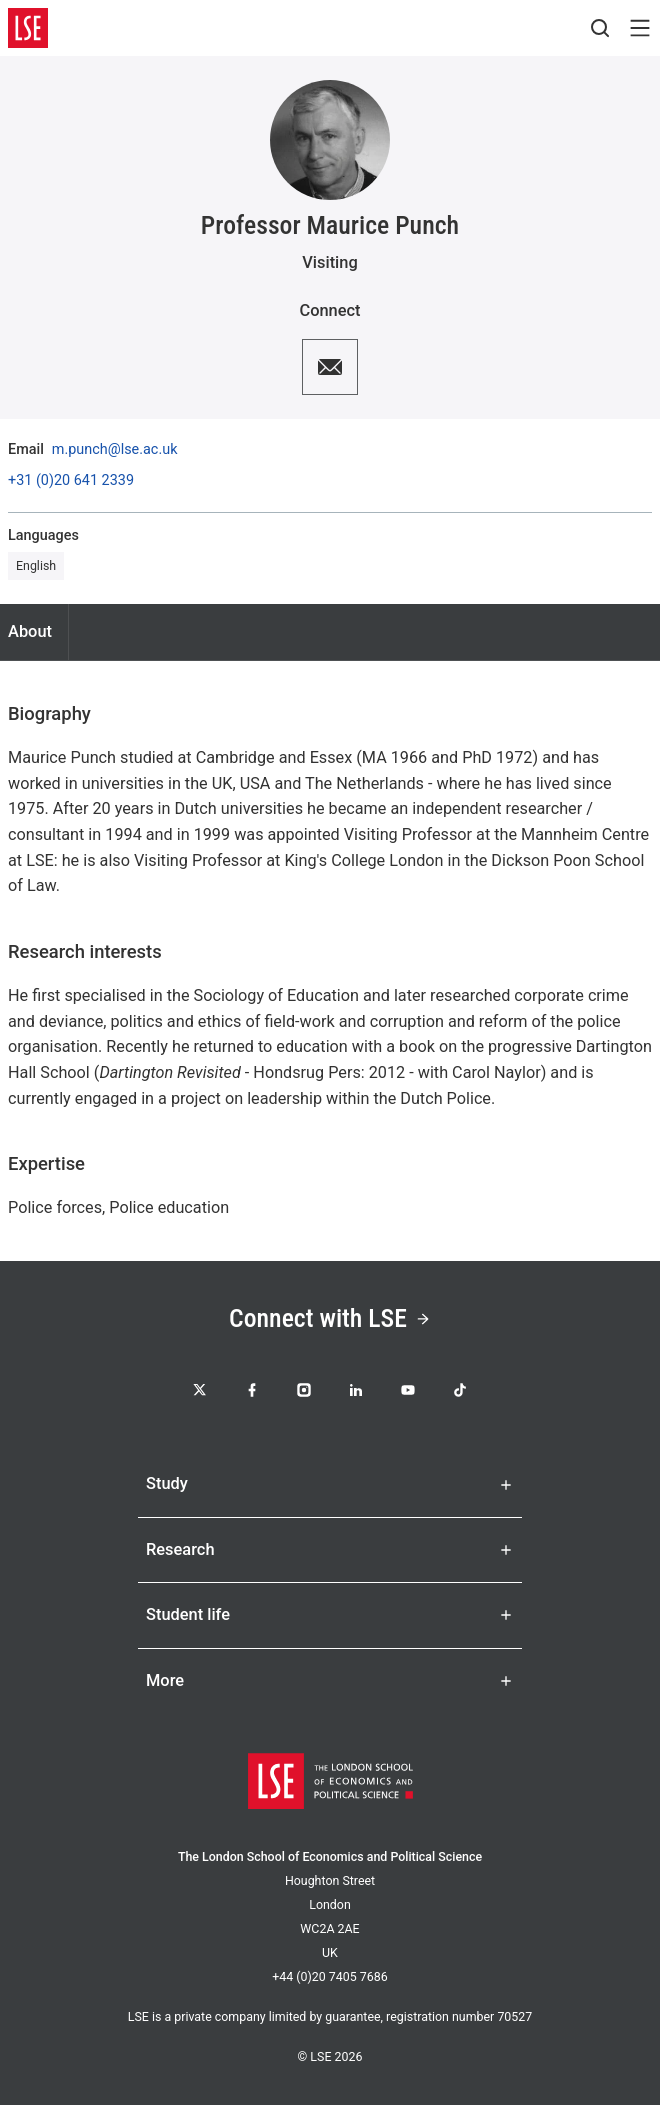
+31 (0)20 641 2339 (71, 481)
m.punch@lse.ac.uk (115, 450)
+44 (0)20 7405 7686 (329, 1976)
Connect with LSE (330, 1318)
